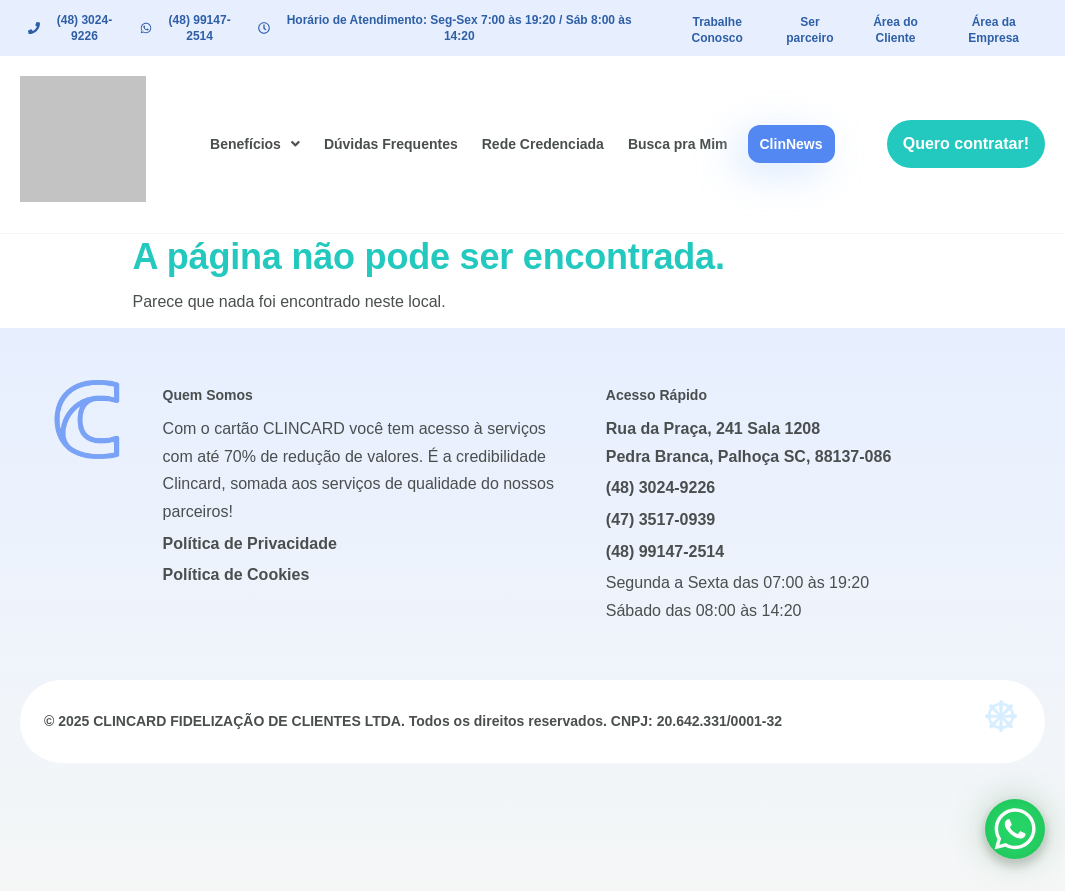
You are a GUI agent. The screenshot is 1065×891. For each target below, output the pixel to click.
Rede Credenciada (543, 144)
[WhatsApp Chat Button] (1015, 829)
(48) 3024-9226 (660, 487)
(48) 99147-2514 (665, 551)
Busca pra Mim (678, 144)
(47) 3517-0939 (660, 519)
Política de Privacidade (250, 543)
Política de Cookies (236, 574)
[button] (255, 144)
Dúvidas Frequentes (391, 144)
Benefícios (255, 144)
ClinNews (791, 144)
